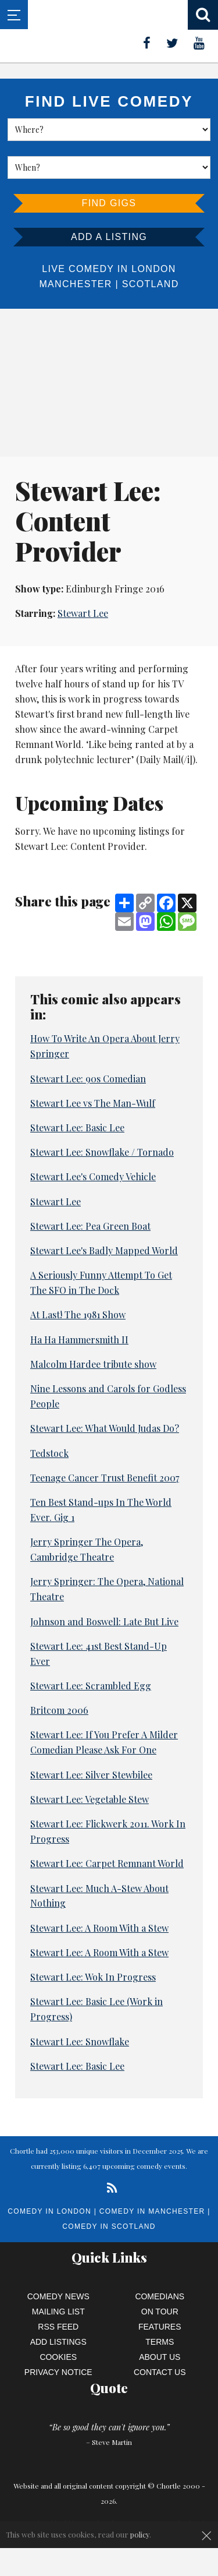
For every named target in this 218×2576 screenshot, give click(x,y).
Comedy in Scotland (108, 2226)
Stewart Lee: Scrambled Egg (90, 1685)
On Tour (159, 2311)
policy (139, 2534)
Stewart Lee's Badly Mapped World (104, 1250)
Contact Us (160, 2372)
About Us (159, 2357)
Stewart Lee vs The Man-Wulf (92, 1103)
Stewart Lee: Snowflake (79, 2041)
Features (159, 2326)
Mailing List (58, 2311)
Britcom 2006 (59, 1710)
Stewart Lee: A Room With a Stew (99, 1928)
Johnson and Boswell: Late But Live (104, 1621)
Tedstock (49, 1453)
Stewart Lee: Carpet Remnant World (107, 1863)
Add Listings (58, 2341)
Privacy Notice (58, 2372)
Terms (159, 2341)
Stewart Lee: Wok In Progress (93, 1977)
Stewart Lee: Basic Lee (77, 1127)
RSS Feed (58, 2326)
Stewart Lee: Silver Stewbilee (91, 1775)
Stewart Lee (83, 613)
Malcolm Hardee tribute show (93, 1364)
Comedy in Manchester (152, 2211)
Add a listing (109, 237)
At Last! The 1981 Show (78, 1314)
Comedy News (58, 2296)
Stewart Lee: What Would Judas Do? (104, 1428)
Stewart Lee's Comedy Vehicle (93, 1176)
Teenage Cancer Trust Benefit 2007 (104, 1478)
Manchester (75, 284)
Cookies (58, 2357)
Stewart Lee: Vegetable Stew (89, 1799)
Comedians (159, 2296)
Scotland (150, 284)
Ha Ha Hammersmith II (79, 1339)
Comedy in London (49, 2211)
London (153, 269)
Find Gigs (109, 203)
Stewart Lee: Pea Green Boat (90, 1226)
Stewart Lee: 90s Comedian (88, 1078)
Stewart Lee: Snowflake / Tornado (102, 1152)
